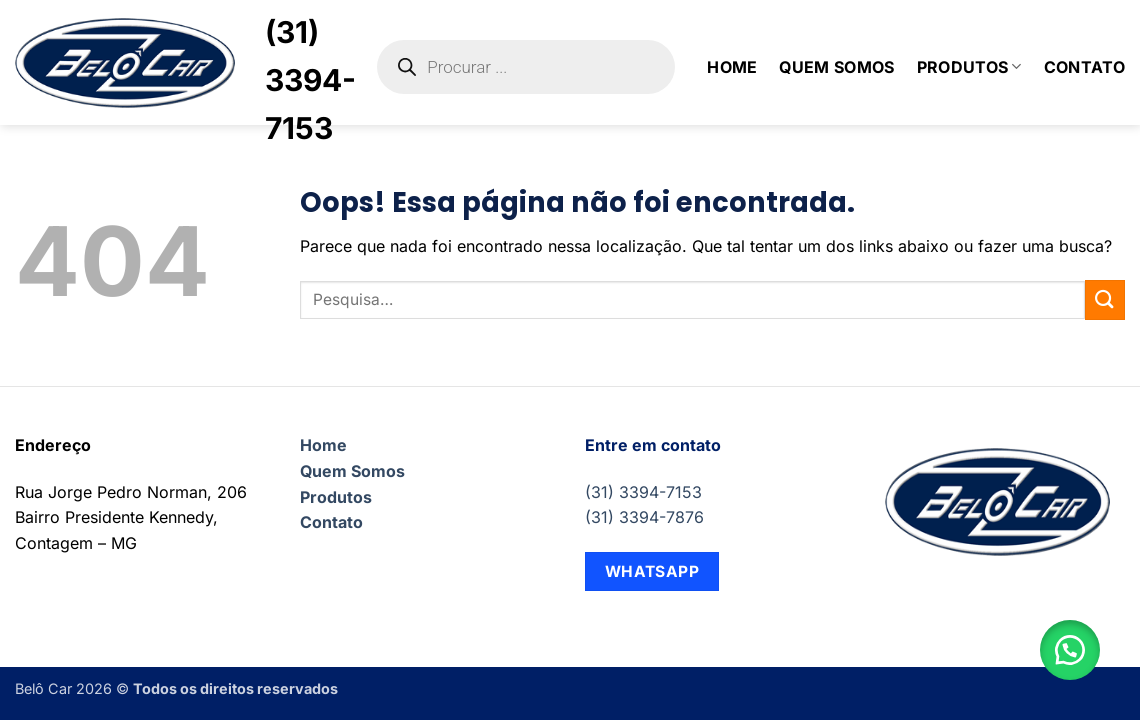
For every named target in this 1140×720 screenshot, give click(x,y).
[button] (1070, 650)
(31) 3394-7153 (643, 492)
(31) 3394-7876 (644, 517)
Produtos (969, 67)
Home (732, 67)
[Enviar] (1105, 299)
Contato (1084, 67)
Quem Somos (836, 67)
